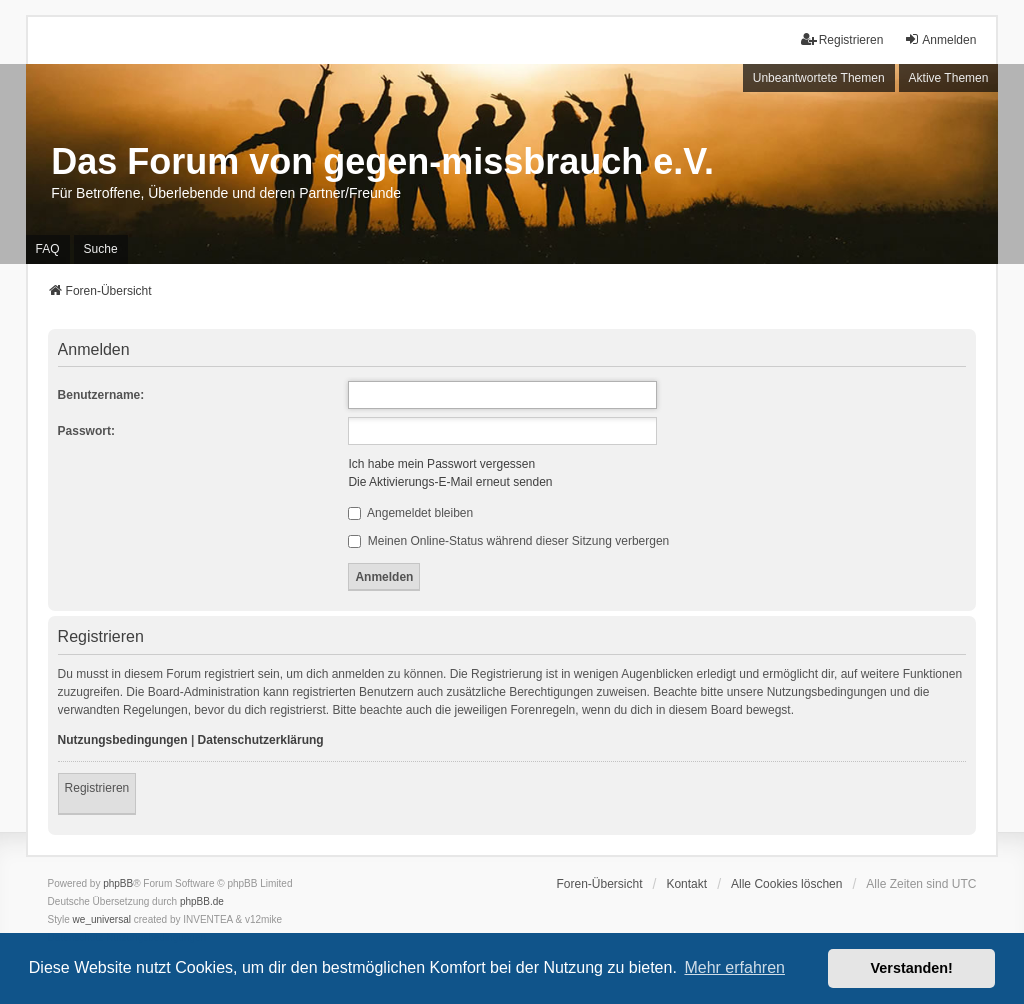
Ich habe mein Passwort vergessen (441, 464)
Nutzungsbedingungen (123, 740)
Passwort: (86, 431)
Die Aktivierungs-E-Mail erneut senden (450, 482)
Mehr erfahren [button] (734, 967)
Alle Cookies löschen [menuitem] (786, 884)
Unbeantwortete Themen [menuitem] (819, 78)
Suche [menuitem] (101, 249)
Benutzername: (101, 395)
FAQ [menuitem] (48, 249)
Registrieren (97, 788)
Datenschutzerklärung (261, 740)
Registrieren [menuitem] (842, 39)
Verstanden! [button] (912, 968)
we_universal (102, 919)
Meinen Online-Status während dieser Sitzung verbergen (508, 541)
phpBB (118, 883)
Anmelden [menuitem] (940, 39)
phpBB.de (202, 901)
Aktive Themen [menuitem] (949, 78)
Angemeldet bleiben (410, 513)
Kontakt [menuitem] (686, 884)
